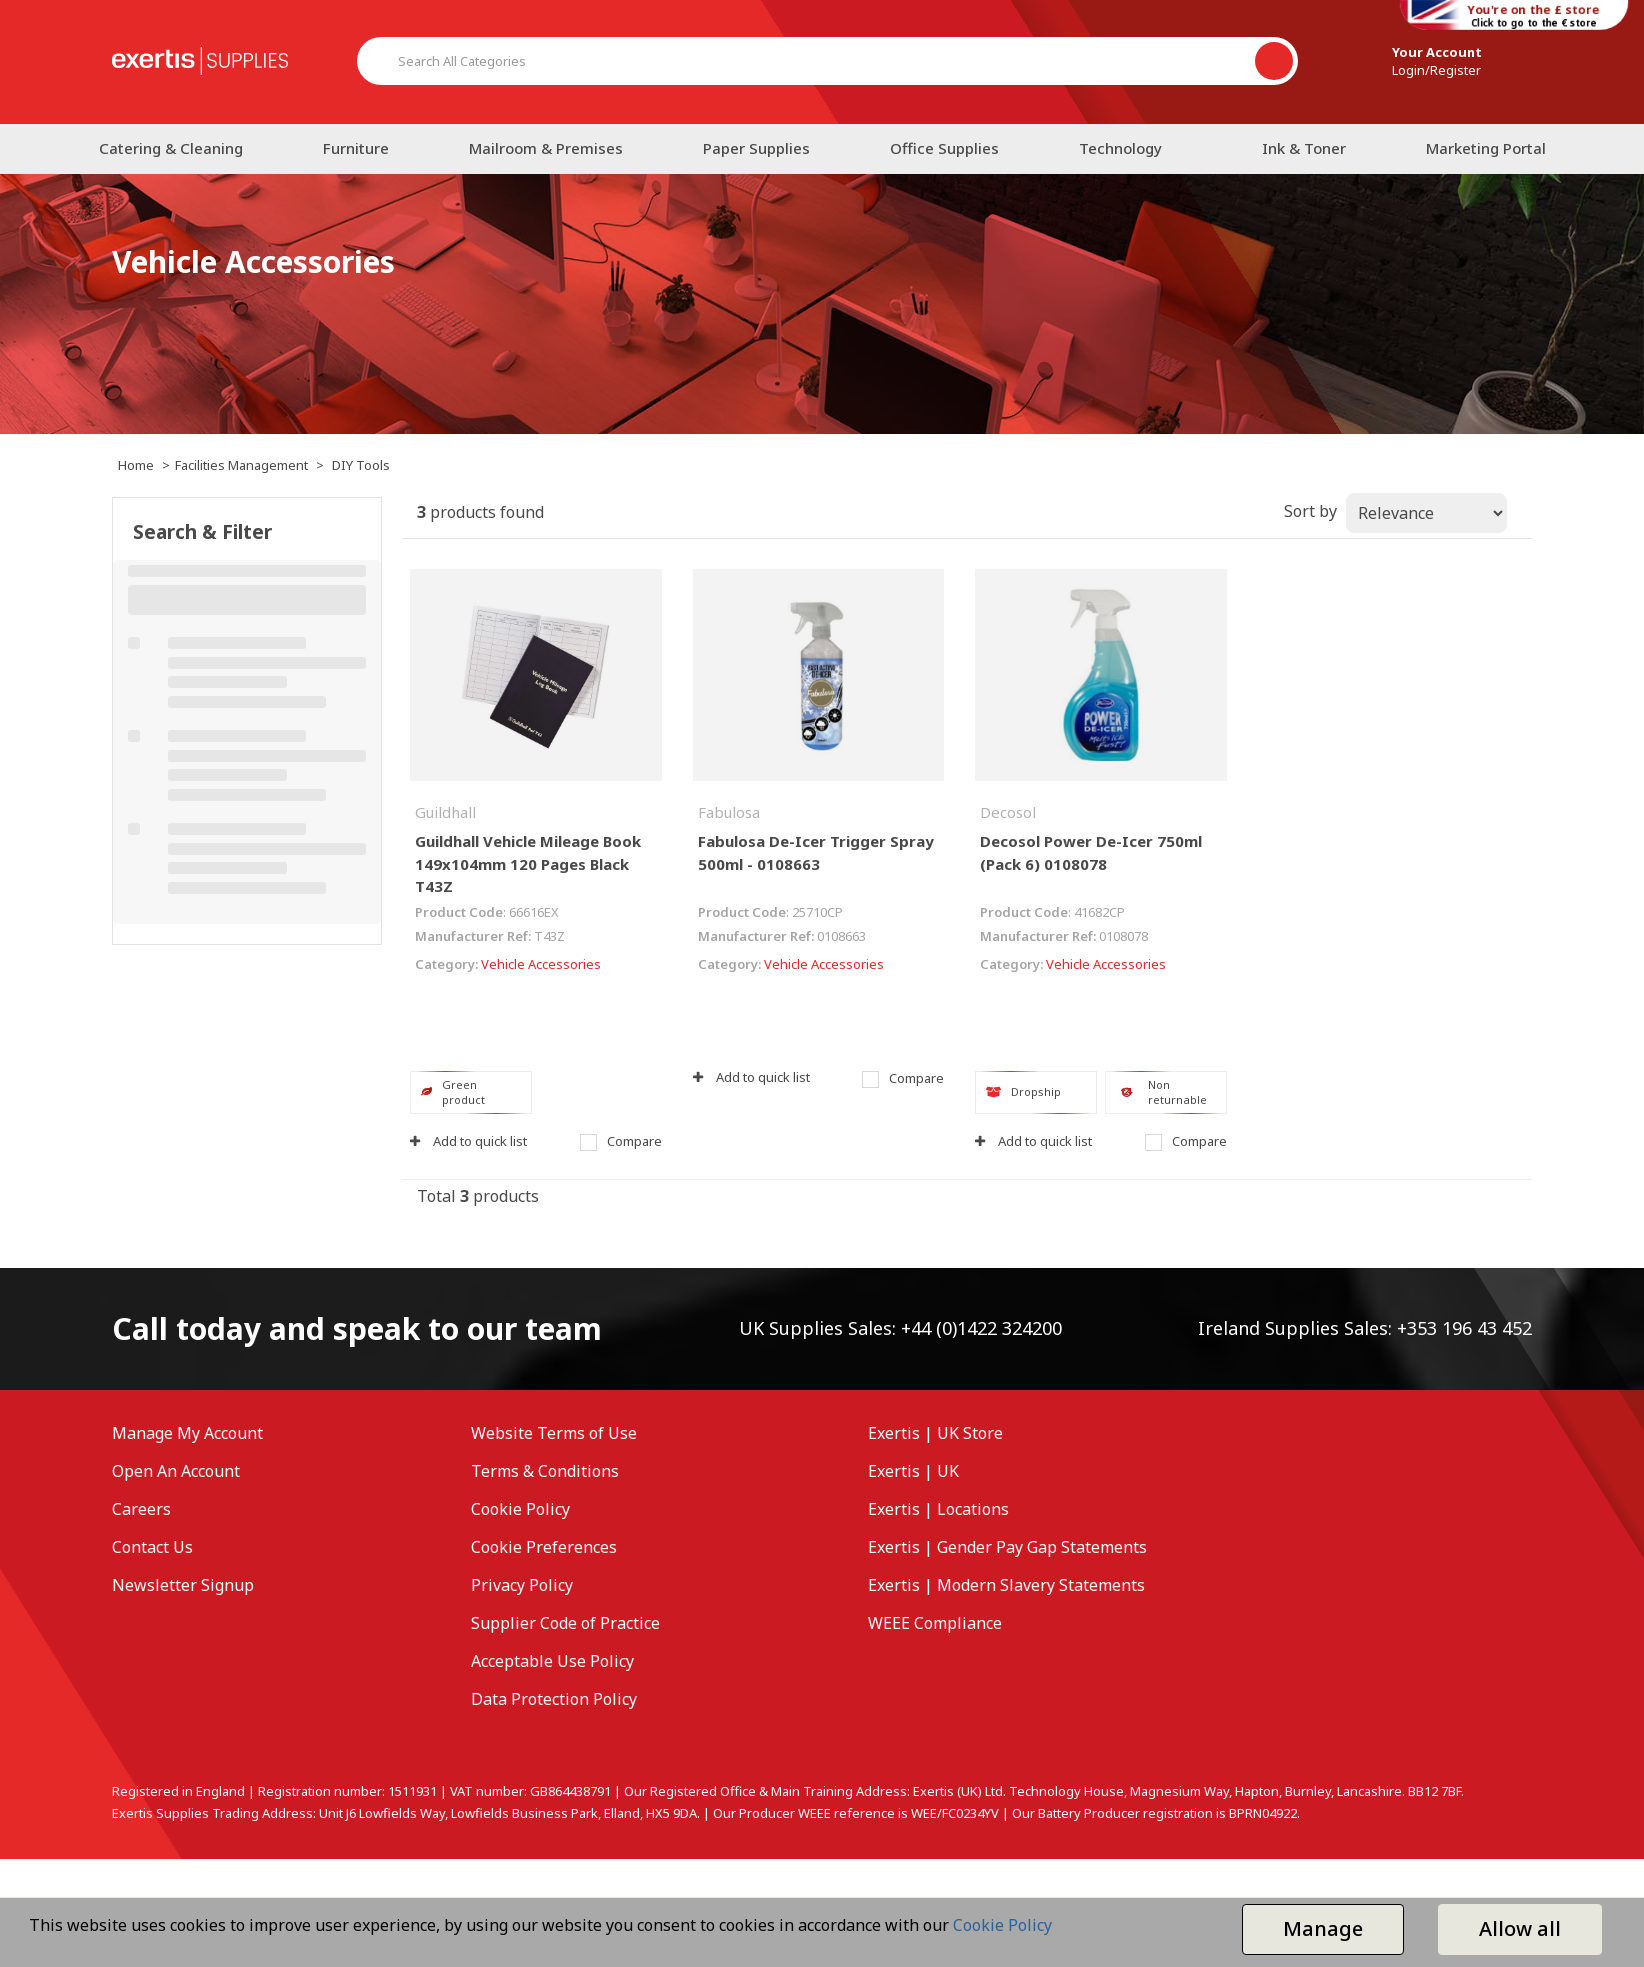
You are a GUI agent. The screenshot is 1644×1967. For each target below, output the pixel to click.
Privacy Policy (522, 1585)
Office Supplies (944, 148)
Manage (1323, 1928)
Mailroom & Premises (546, 148)
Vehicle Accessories (541, 964)
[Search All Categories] (827, 61)
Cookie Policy (520, 1509)
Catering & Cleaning (171, 148)
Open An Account (176, 1471)
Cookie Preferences (544, 1547)
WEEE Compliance (935, 1623)
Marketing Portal (1486, 148)
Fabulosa (729, 812)
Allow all (1520, 1928)
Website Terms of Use (554, 1433)
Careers (141, 1509)
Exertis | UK (913, 1471)
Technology (1120, 148)
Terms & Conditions (545, 1471)
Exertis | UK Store (935, 1433)
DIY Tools (361, 465)
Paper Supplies (756, 148)
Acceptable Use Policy (552, 1661)
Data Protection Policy (554, 1699)
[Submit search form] (1274, 61)
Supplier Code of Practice (565, 1623)
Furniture (356, 148)
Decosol (1008, 812)
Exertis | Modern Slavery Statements (1006, 1585)
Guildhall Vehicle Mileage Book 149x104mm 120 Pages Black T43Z (528, 863)
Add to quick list (468, 1141)
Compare (621, 1141)
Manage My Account (187, 1433)
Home (136, 465)
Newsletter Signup (183, 1585)
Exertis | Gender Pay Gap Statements (1007, 1547)
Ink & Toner (1304, 148)
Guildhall (445, 812)
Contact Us (152, 1547)
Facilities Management (241, 465)
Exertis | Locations (938, 1509)
